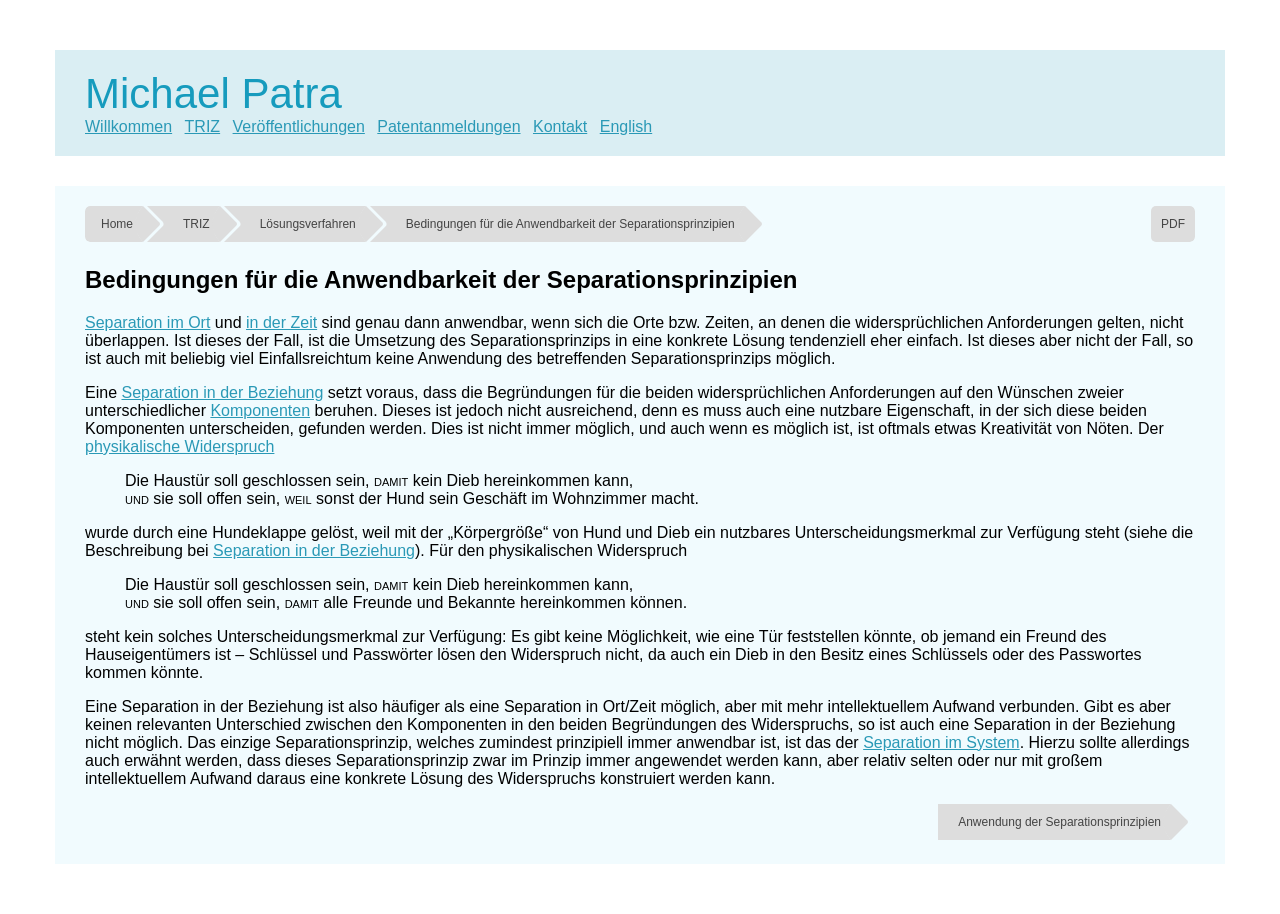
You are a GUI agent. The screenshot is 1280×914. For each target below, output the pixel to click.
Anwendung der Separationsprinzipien (1059, 822)
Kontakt (560, 126)
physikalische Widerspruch (179, 446)
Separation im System (941, 742)
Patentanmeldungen (448, 126)
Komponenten (260, 410)
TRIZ (203, 126)
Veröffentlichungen (299, 126)
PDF (1173, 224)
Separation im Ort (147, 322)
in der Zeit (281, 322)
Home (117, 224)
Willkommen (128, 126)
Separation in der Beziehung (222, 392)
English (626, 126)
